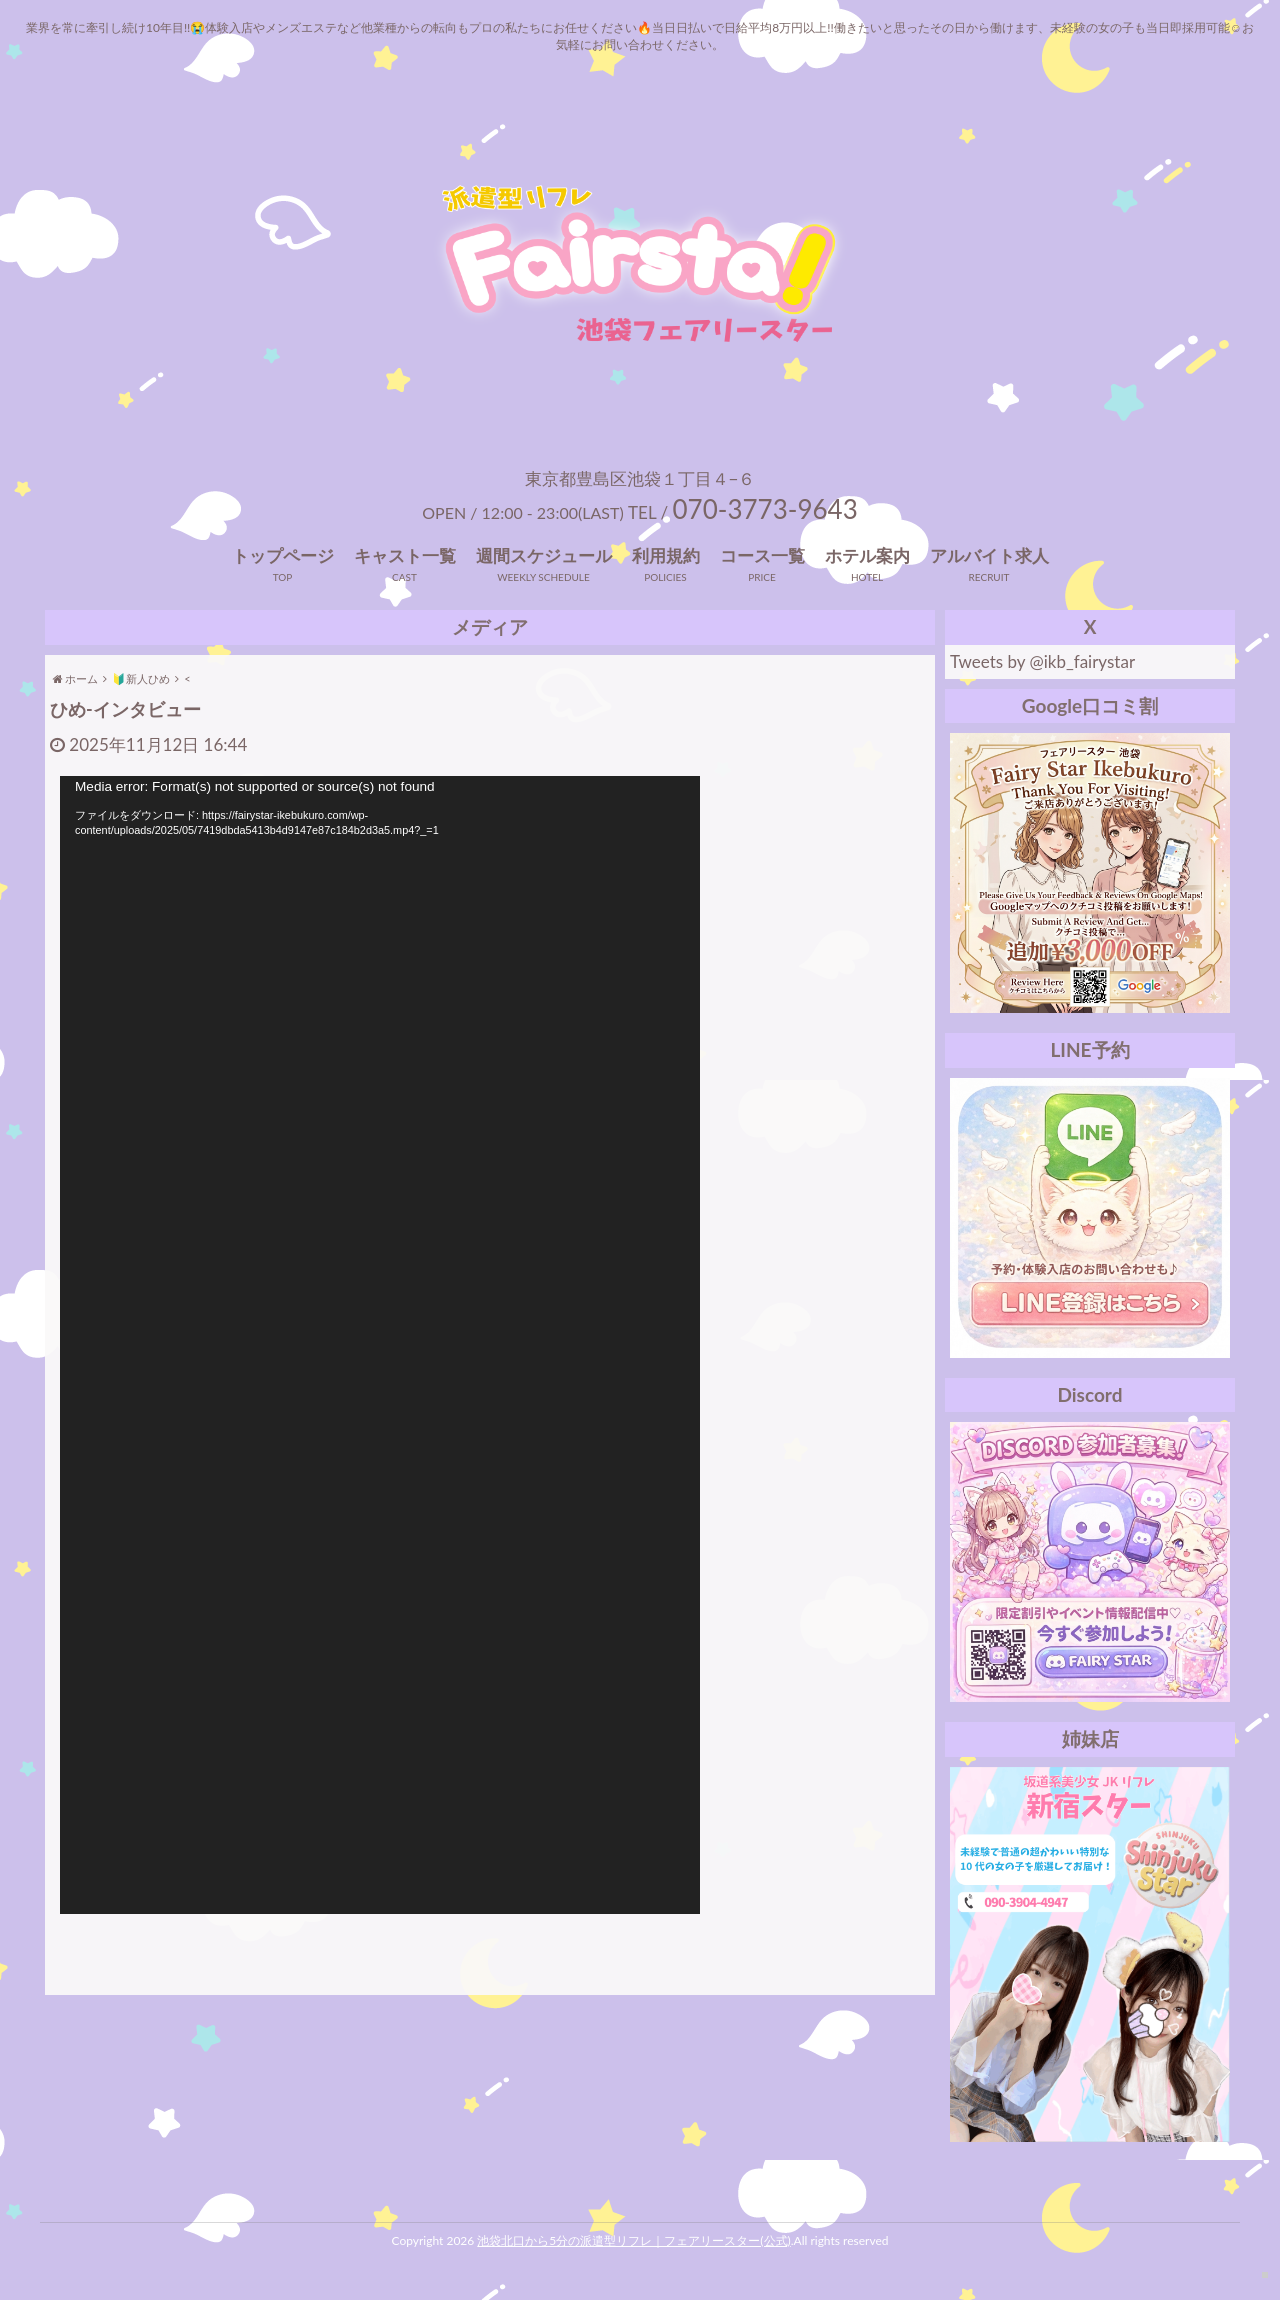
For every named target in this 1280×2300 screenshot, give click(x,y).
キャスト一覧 (405, 555)
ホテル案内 (867, 555)
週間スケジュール (544, 555)
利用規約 (666, 555)
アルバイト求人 (989, 555)
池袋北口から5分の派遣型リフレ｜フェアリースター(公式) (633, 2240)
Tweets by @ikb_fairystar (1042, 661)
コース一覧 (762, 555)
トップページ (283, 555)
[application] (380, 1345)
